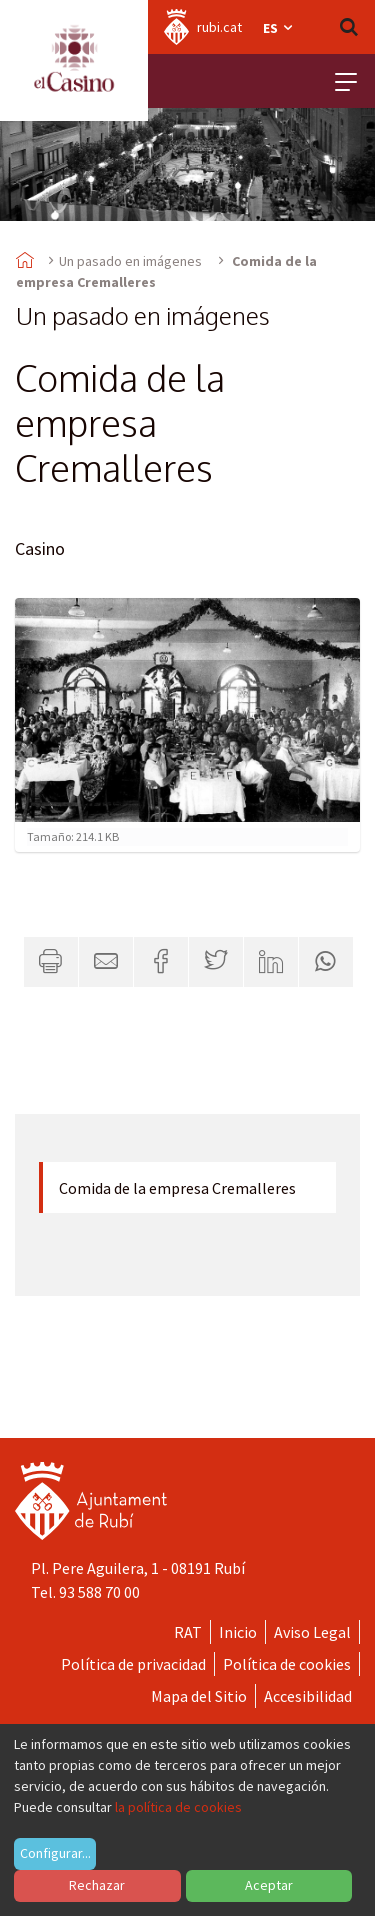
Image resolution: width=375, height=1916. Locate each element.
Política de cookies (287, 1664)
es (279, 28)
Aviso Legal (312, 1632)
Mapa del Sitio (199, 1696)
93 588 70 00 (99, 1592)
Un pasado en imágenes (130, 261)
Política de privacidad (133, 1664)
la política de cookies (178, 1807)
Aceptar (269, 1885)
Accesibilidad (308, 1696)
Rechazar (97, 1885)
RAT (188, 1632)
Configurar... (55, 1853)
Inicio (238, 1632)
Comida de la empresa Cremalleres (177, 1188)
